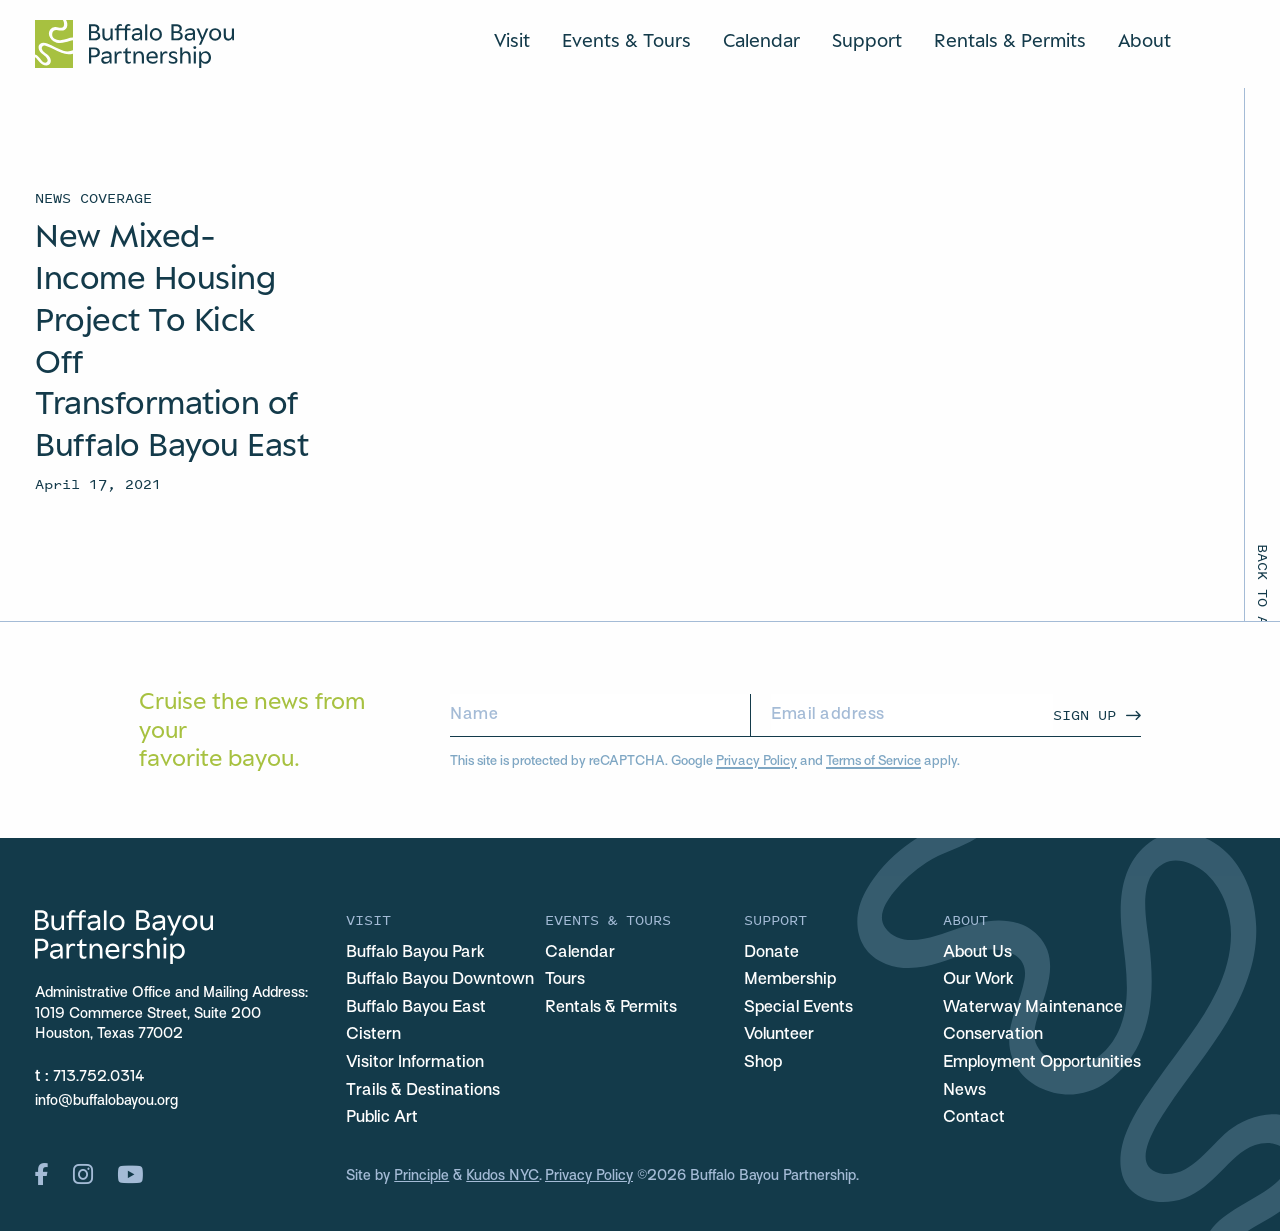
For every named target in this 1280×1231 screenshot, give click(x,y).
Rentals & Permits (1010, 40)
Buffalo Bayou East (416, 1008)
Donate (771, 953)
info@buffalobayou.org (106, 1101)
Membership (790, 980)
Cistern (373, 1035)
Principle (421, 1176)
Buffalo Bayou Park (415, 953)
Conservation (993, 1035)
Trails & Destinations (423, 1091)
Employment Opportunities (1042, 1063)
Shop (763, 1063)
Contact (974, 1118)
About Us (977, 953)
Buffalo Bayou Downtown (440, 980)
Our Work (978, 980)
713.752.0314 (99, 1077)
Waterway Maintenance (1033, 1008)
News (964, 1091)
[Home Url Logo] (134, 44)
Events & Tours (626, 40)
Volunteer (779, 1035)
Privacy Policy (756, 761)
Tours (565, 980)
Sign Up (1084, 714)
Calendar (761, 40)
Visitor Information (415, 1063)
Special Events (798, 1008)
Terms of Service (873, 761)
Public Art (382, 1118)
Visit (512, 40)
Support (867, 40)
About (1144, 40)
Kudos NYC (502, 1176)
